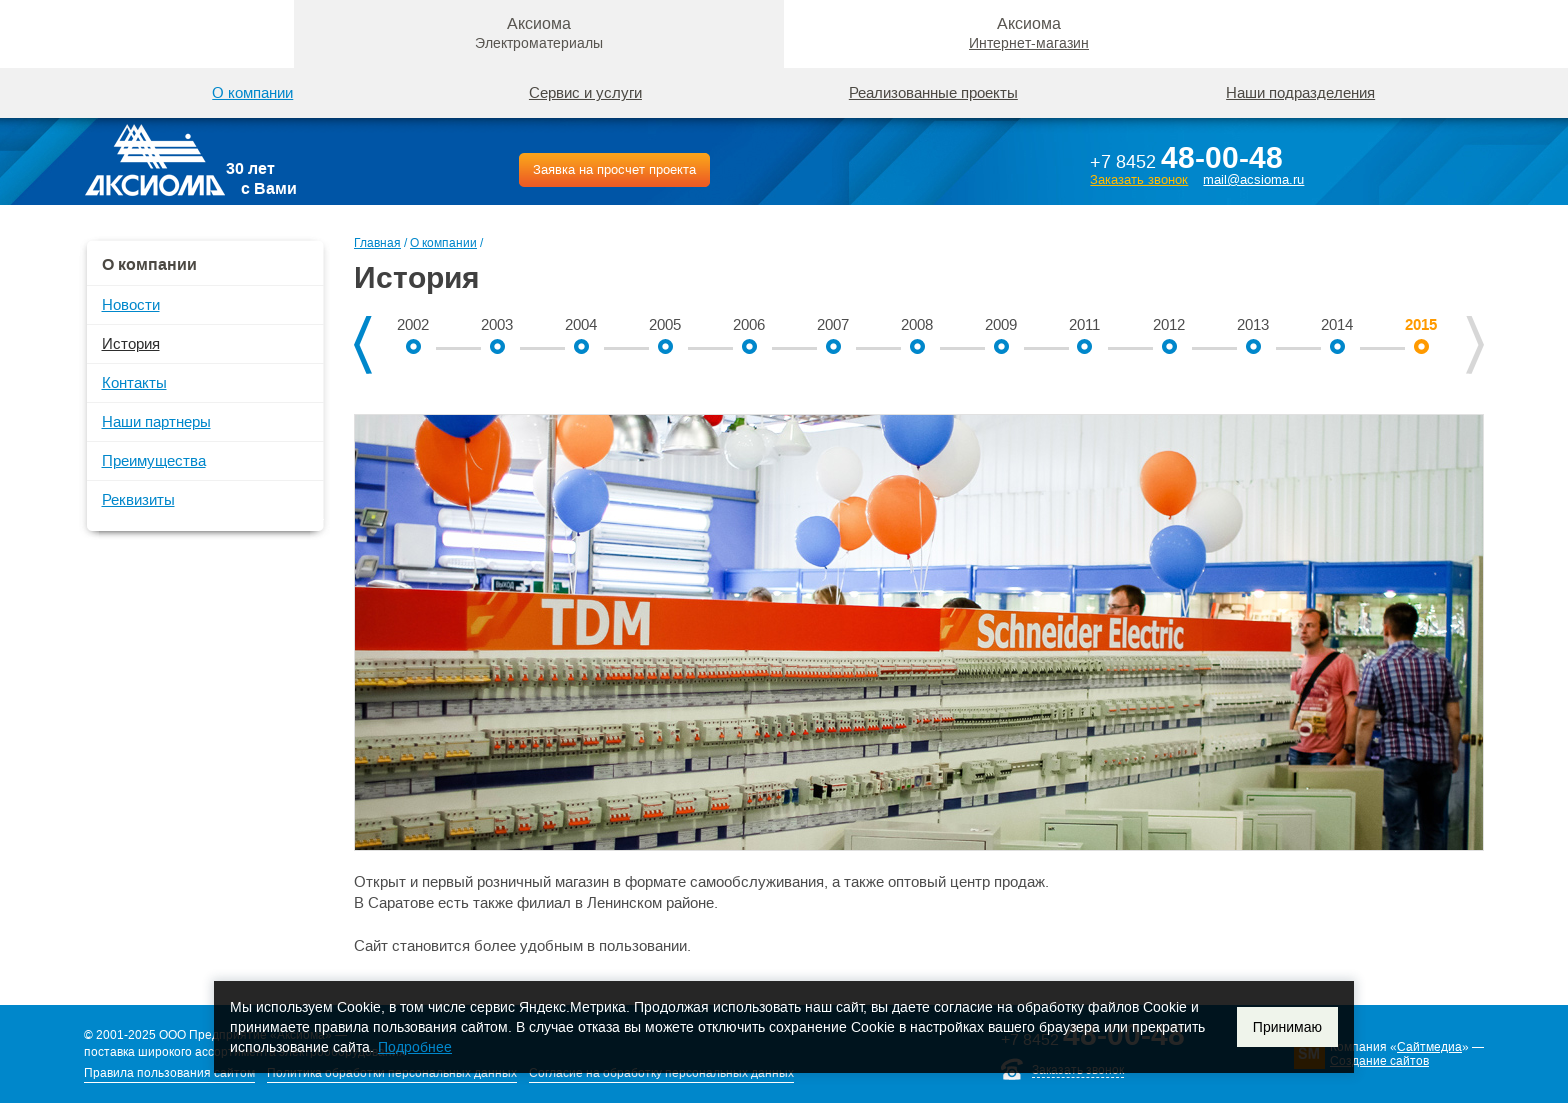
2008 (917, 324)
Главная (377, 243)
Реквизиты (138, 499)
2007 (833, 324)
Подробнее (415, 1047)
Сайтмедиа (1429, 1047)
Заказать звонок (1139, 179)
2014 (1337, 324)
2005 (665, 324)
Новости (131, 304)
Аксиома (539, 33)
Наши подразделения (1300, 92)
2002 (413, 324)
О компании (443, 243)
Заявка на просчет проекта (614, 169)
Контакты (134, 382)
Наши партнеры (156, 421)
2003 (497, 324)
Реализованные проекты (933, 92)
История (131, 343)
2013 (1253, 324)
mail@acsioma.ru (1253, 179)
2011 (1084, 324)
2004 (581, 324)
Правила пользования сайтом (169, 1073)
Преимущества (154, 460)
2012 (1169, 324)
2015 (1421, 325)
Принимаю (1287, 1027)
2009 (1001, 324)
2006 (749, 324)
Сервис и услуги (585, 92)
